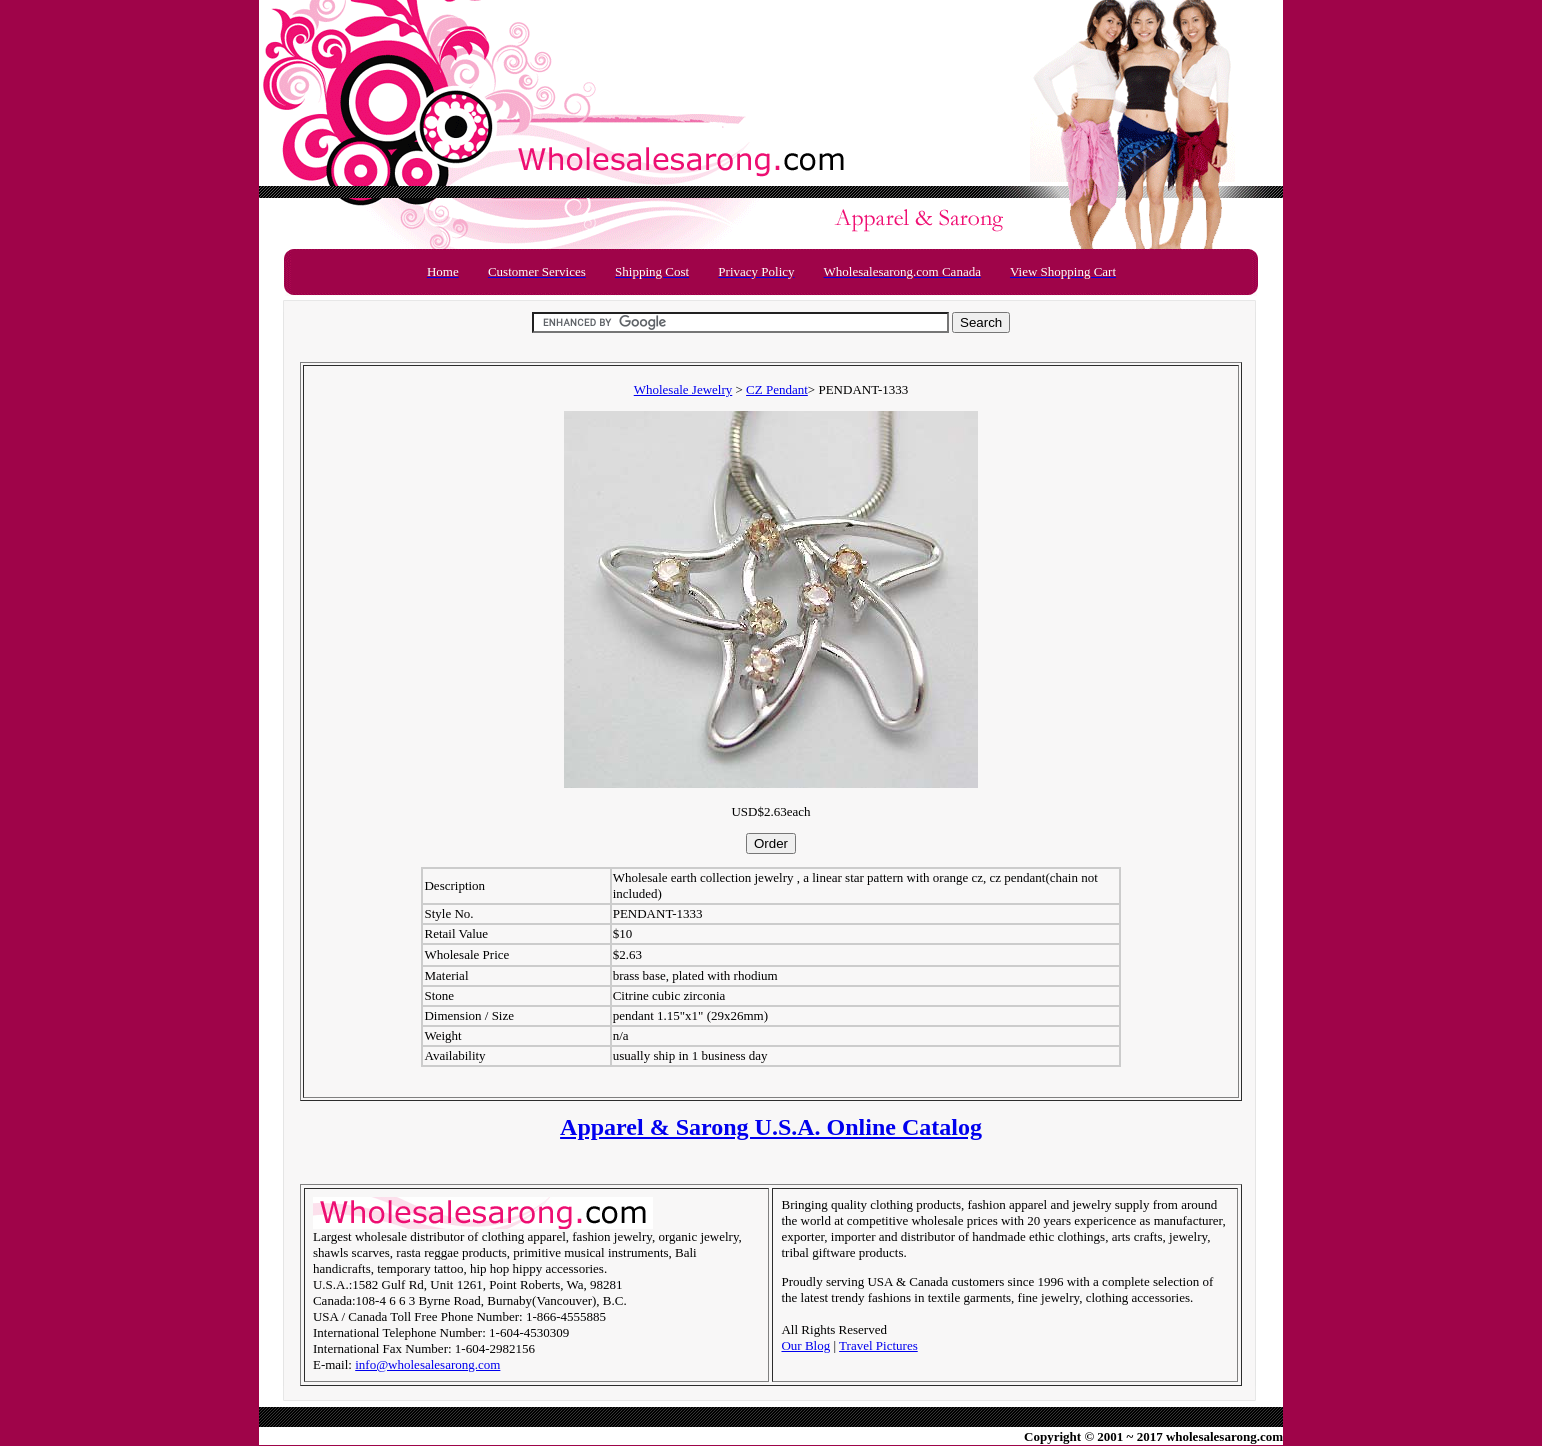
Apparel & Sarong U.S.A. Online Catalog (771, 1127)
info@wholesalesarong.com (427, 1364)
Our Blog (805, 1345)
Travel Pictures (878, 1345)
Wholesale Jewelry (683, 389)
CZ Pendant (777, 389)
